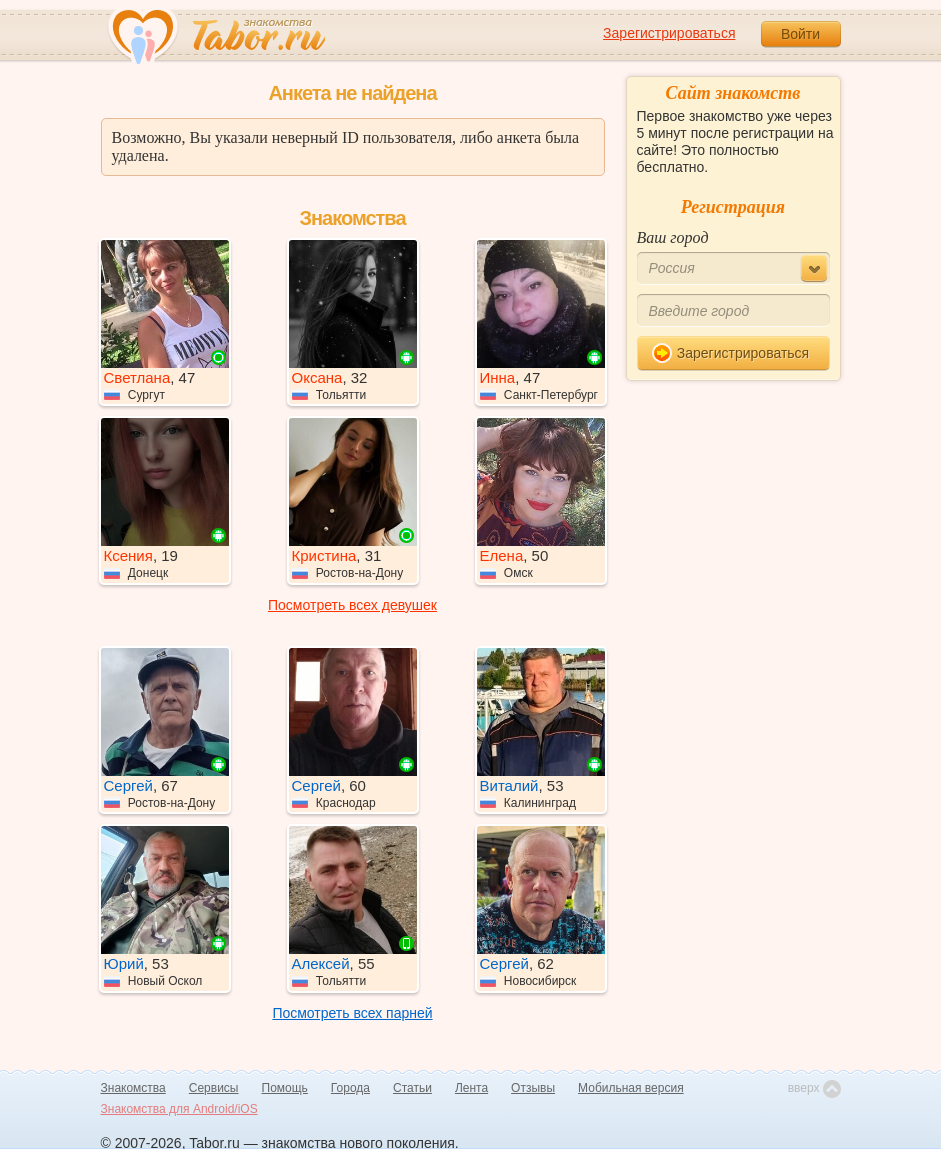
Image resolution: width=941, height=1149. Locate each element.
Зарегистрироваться (669, 33)
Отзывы (533, 1088)
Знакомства (133, 1088)
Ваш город (673, 237)
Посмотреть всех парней (352, 1013)
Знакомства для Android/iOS (179, 1109)
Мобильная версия (631, 1088)
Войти (800, 34)
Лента (471, 1088)
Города (350, 1088)
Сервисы (214, 1088)
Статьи (412, 1088)
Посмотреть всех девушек (352, 605)
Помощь (285, 1088)
